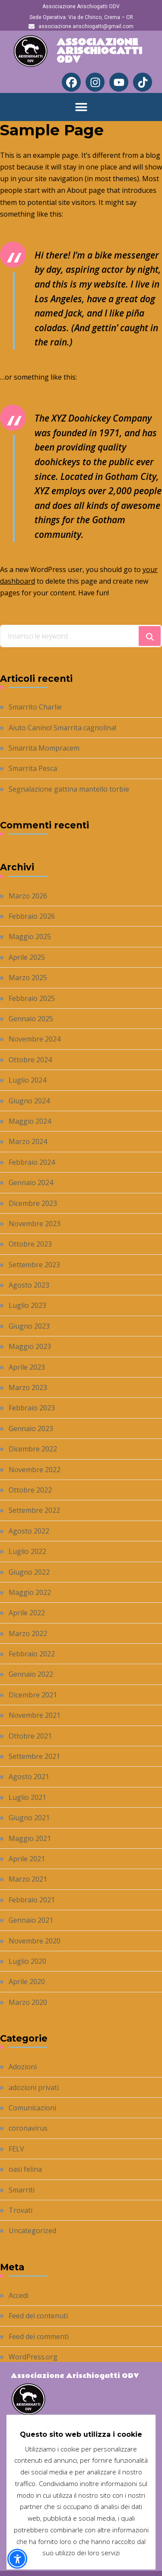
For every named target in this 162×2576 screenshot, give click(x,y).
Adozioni (23, 2066)
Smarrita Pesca (33, 768)
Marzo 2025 (28, 977)
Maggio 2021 (30, 1838)
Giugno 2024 (29, 1101)
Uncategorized (32, 2230)
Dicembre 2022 (33, 1449)
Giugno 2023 (29, 1326)
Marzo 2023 (28, 1387)
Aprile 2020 (27, 1981)
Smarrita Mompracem (44, 748)
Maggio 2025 (30, 936)
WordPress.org (33, 2357)
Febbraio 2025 (32, 998)
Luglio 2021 (27, 1797)
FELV (16, 2149)
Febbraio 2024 (32, 1162)
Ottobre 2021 (30, 1736)
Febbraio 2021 (32, 1900)
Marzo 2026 (28, 896)
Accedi (19, 2295)
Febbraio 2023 (32, 1408)
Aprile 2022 (27, 1612)
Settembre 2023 (34, 1264)
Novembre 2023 (34, 1223)
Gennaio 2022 (31, 1674)
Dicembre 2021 (33, 1695)
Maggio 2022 (30, 1592)
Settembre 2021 (34, 1756)
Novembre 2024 (34, 1039)
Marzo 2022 (28, 1633)
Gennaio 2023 (31, 1428)
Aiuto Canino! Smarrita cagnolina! (62, 727)
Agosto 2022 (29, 1531)
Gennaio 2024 (31, 1182)
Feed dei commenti (39, 2336)
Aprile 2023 (27, 1367)
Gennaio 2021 (31, 1920)
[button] (81, 107)
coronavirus (28, 2128)
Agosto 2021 (29, 1776)
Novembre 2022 (34, 1469)
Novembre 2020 (34, 1941)
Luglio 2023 (27, 1305)
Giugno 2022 (29, 1572)
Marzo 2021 (28, 1879)
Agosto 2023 (29, 1285)
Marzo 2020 (28, 2002)
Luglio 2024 (27, 1080)
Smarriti (22, 2190)
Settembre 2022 (34, 1510)
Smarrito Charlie (35, 707)
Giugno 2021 (29, 1817)
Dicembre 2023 (33, 1203)
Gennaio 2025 (31, 1018)
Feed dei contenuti (38, 2315)
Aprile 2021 (27, 1858)
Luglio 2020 (27, 1961)
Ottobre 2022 (30, 1490)
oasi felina (25, 2169)
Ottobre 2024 (30, 1059)
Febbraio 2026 (32, 916)
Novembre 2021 (34, 1715)
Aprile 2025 (27, 957)
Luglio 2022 (27, 1551)
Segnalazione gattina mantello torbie (69, 789)
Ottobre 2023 (30, 1244)
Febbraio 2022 (32, 1654)
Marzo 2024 (28, 1141)
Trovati (20, 2210)
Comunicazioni (32, 2108)
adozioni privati (34, 2087)
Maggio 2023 (30, 1346)
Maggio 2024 (30, 1121)
